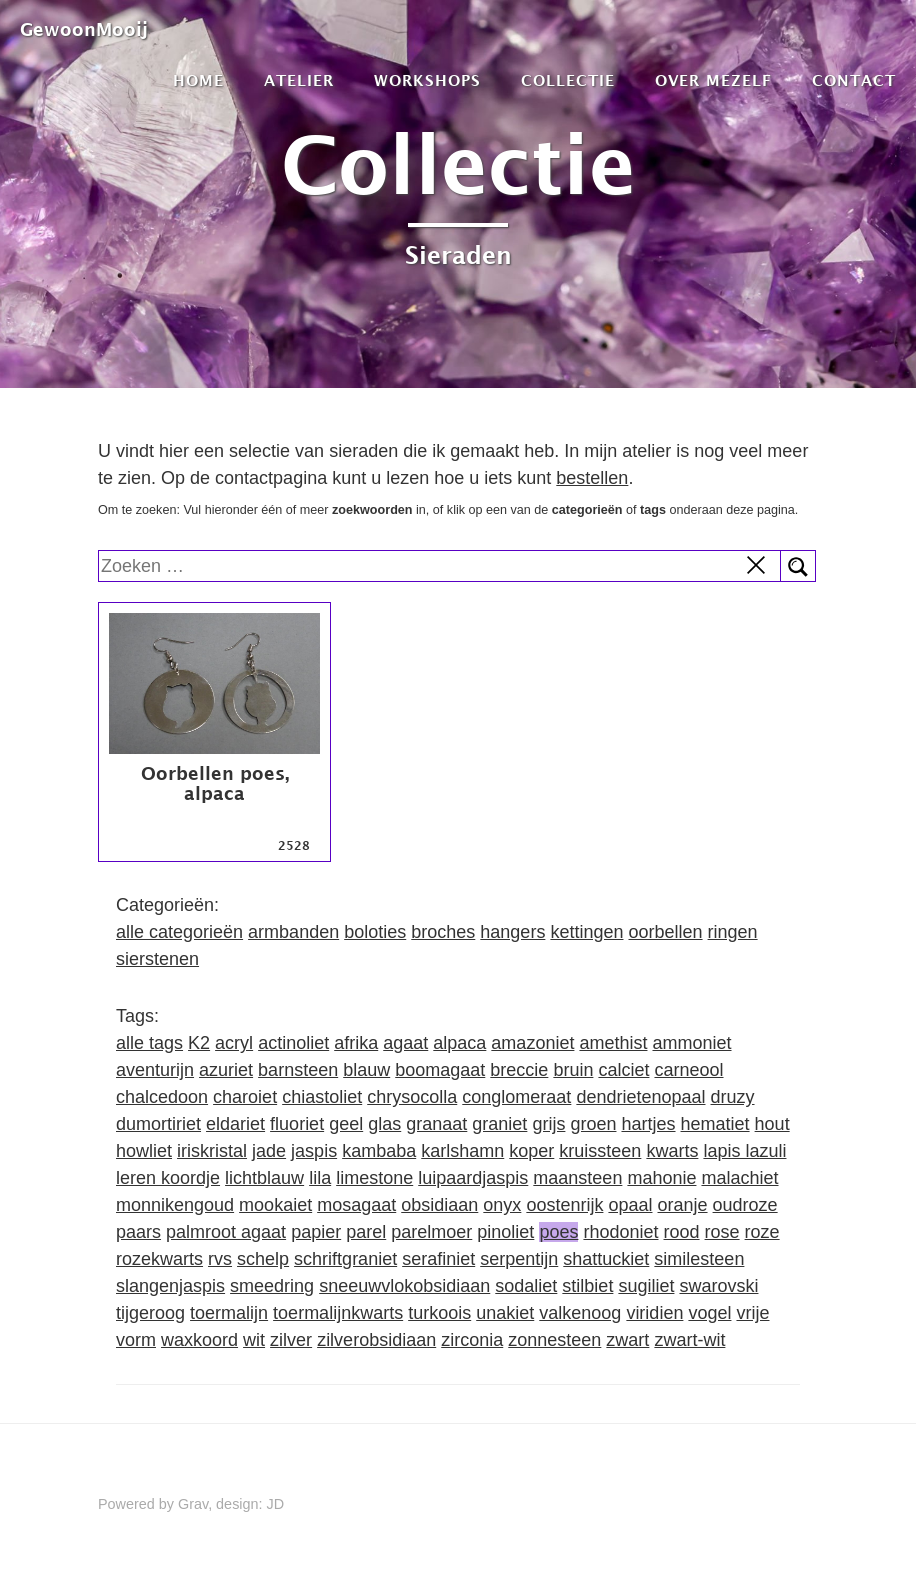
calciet (623, 1070)
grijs (548, 1124)
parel (366, 1232)
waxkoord (199, 1340)
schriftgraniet (345, 1259)
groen (593, 1124)
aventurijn (155, 1070)
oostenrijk (564, 1205)
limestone (374, 1178)
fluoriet (297, 1124)
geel (346, 1124)
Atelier (299, 80)
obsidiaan (439, 1205)
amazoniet (532, 1043)
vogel (709, 1313)
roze (762, 1232)
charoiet (245, 1097)
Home (198, 80)
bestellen (592, 478)
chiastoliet (322, 1097)
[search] (440, 566)
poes (558, 1232)
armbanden (293, 932)
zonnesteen (554, 1340)
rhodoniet (620, 1232)
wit (254, 1340)
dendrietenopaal (640, 1097)
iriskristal (212, 1151)
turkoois (439, 1313)
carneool (688, 1070)
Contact (854, 80)
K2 (199, 1043)
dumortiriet (158, 1124)
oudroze (745, 1205)
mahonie (661, 1178)
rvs (220, 1259)
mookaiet (275, 1205)
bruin (573, 1070)
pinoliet (505, 1232)
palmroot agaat (226, 1232)
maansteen (577, 1178)
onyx (502, 1205)
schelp (263, 1259)
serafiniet (438, 1259)
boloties (375, 932)
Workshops (427, 80)
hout (772, 1124)
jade (269, 1151)
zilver (291, 1340)
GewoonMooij (84, 29)
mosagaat (356, 1205)
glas (384, 1124)
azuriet (226, 1070)
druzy (733, 1097)
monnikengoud (175, 1205)
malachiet (739, 1178)
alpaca (459, 1043)
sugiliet (646, 1286)
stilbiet (587, 1286)
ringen (733, 932)
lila (320, 1178)
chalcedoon (162, 1097)
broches (443, 932)
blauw (366, 1070)
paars (138, 1232)
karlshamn (462, 1151)
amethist (613, 1043)
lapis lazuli (744, 1151)
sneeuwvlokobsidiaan (404, 1286)
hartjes (648, 1124)
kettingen (586, 932)
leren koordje (168, 1178)
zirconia (472, 1340)
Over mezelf (713, 80)
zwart (627, 1340)
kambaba (379, 1151)
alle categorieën (179, 932)
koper (531, 1151)
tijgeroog (150, 1313)
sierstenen (157, 959)
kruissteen (600, 1151)
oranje (683, 1205)
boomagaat (440, 1070)
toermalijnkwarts (338, 1313)
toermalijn (229, 1313)
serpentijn (519, 1259)
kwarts (672, 1151)
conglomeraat (516, 1097)
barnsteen (298, 1070)
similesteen (699, 1259)
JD (276, 1504)
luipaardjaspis (473, 1178)
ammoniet (691, 1043)
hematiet (715, 1124)
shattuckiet (606, 1259)
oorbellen (665, 932)
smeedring (272, 1286)
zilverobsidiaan (376, 1340)
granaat (436, 1124)
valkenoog (580, 1313)
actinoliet (293, 1043)
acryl (234, 1043)
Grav (193, 1504)
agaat (405, 1043)
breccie (519, 1070)
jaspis (314, 1151)
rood (682, 1232)
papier (316, 1232)
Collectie (568, 80)
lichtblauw (264, 1178)
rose (722, 1232)
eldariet (235, 1124)
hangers (512, 932)
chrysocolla (412, 1097)
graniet (499, 1124)
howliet (144, 1151)
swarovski (718, 1286)
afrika (356, 1043)
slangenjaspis (170, 1286)
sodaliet (526, 1286)
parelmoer (431, 1232)
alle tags (149, 1043)
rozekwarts (159, 1259)
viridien (654, 1313)
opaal (630, 1205)
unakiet (505, 1313)
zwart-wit (689, 1340)
